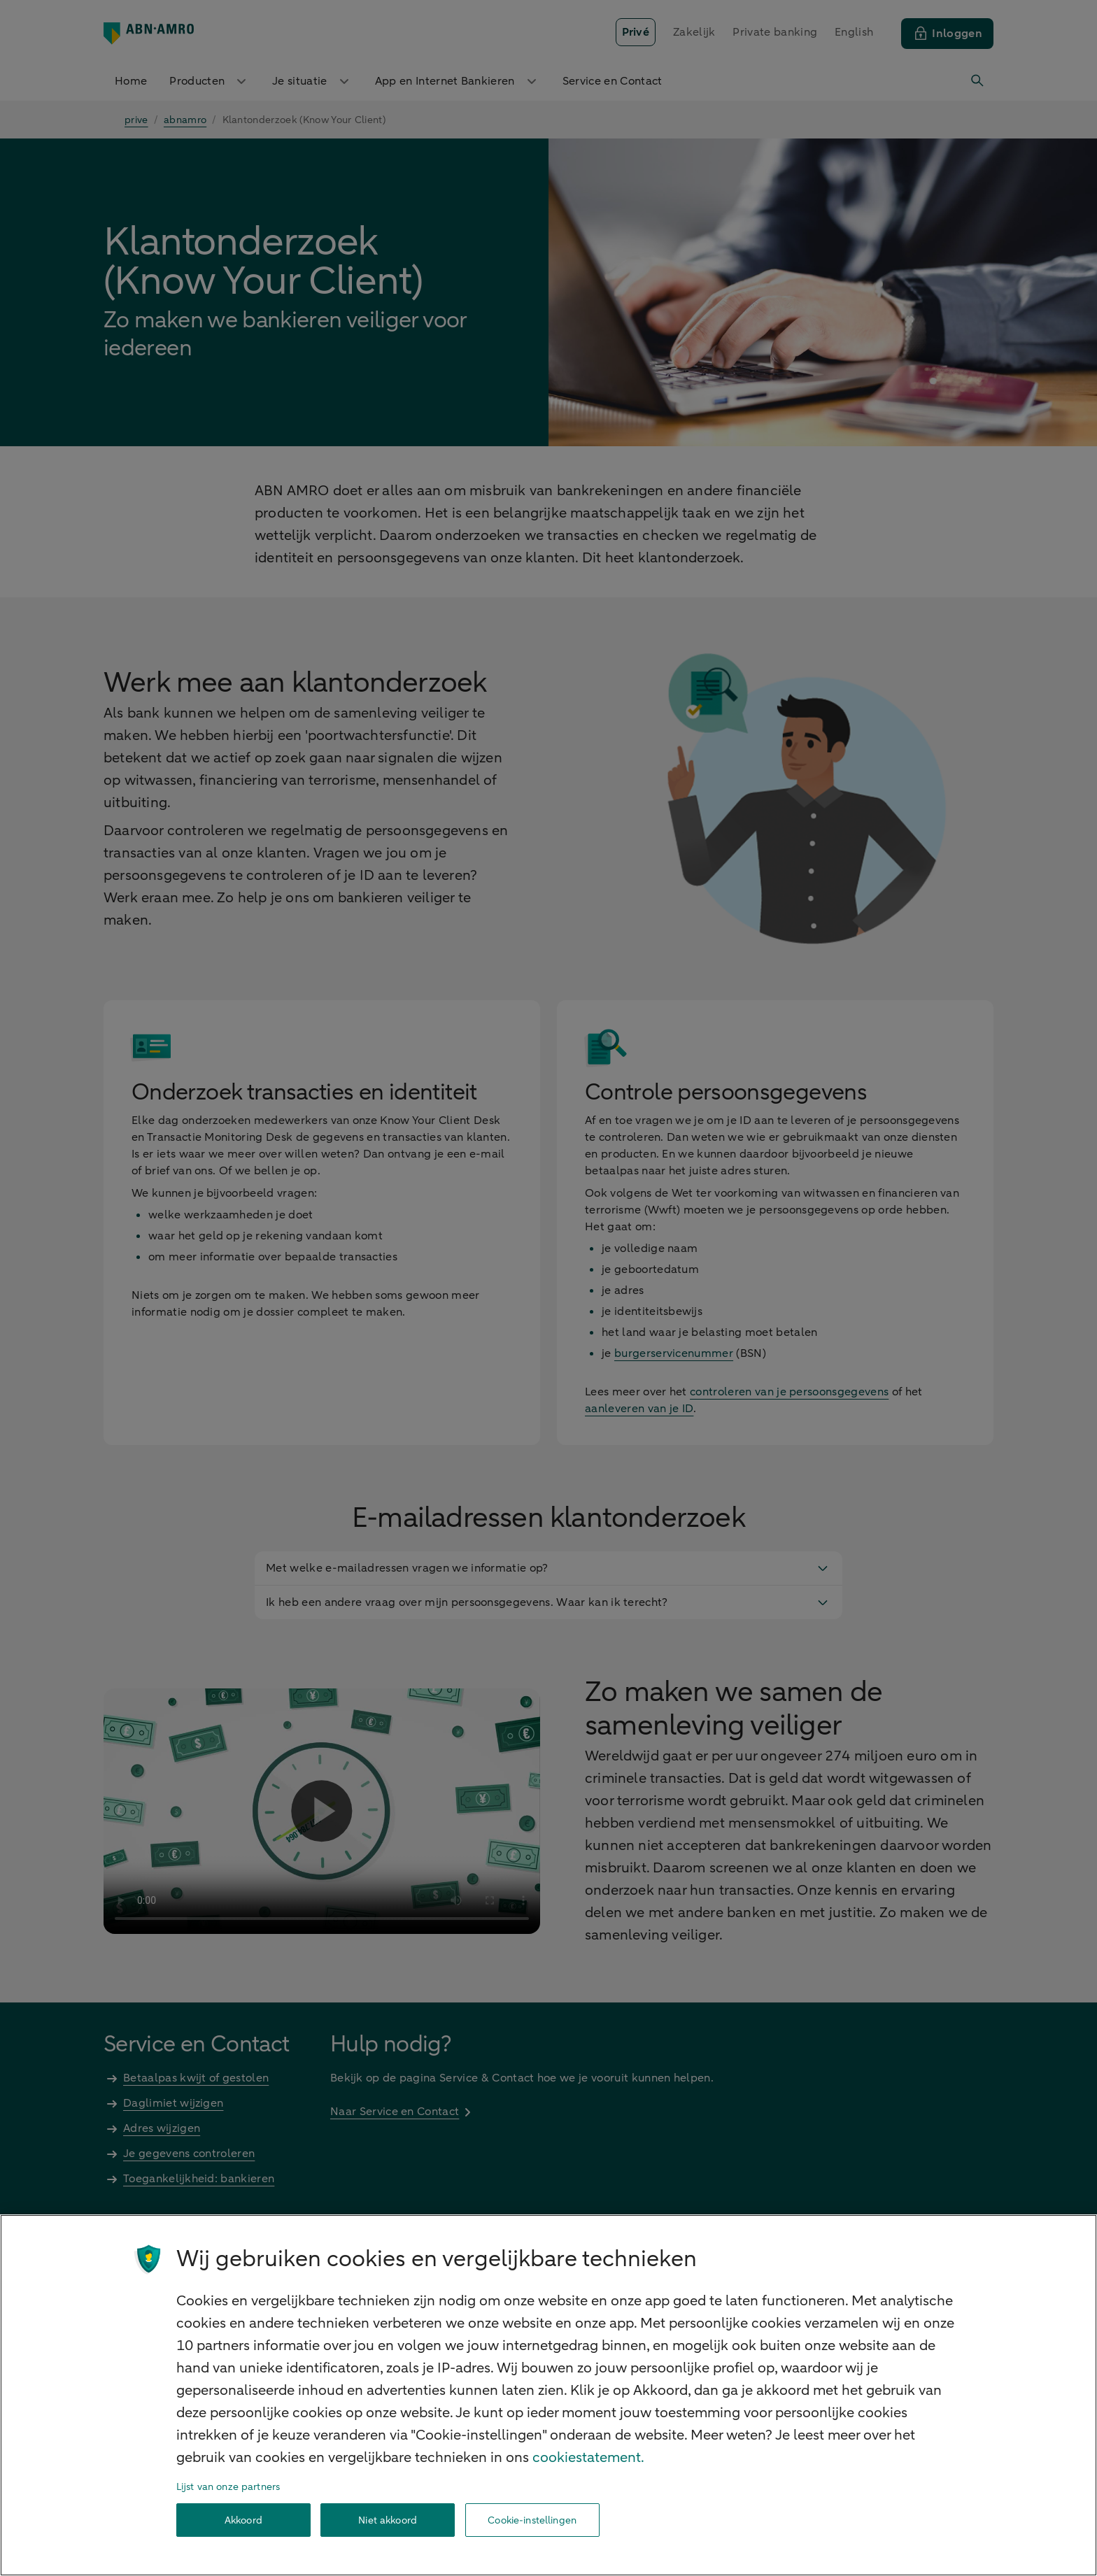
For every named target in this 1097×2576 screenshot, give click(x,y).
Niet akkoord (387, 2520)
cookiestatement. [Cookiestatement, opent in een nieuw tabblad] (588, 2457)
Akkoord (243, 2520)
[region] (548, 2395)
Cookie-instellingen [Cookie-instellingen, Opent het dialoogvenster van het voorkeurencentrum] (532, 2520)
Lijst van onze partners (228, 2486)
